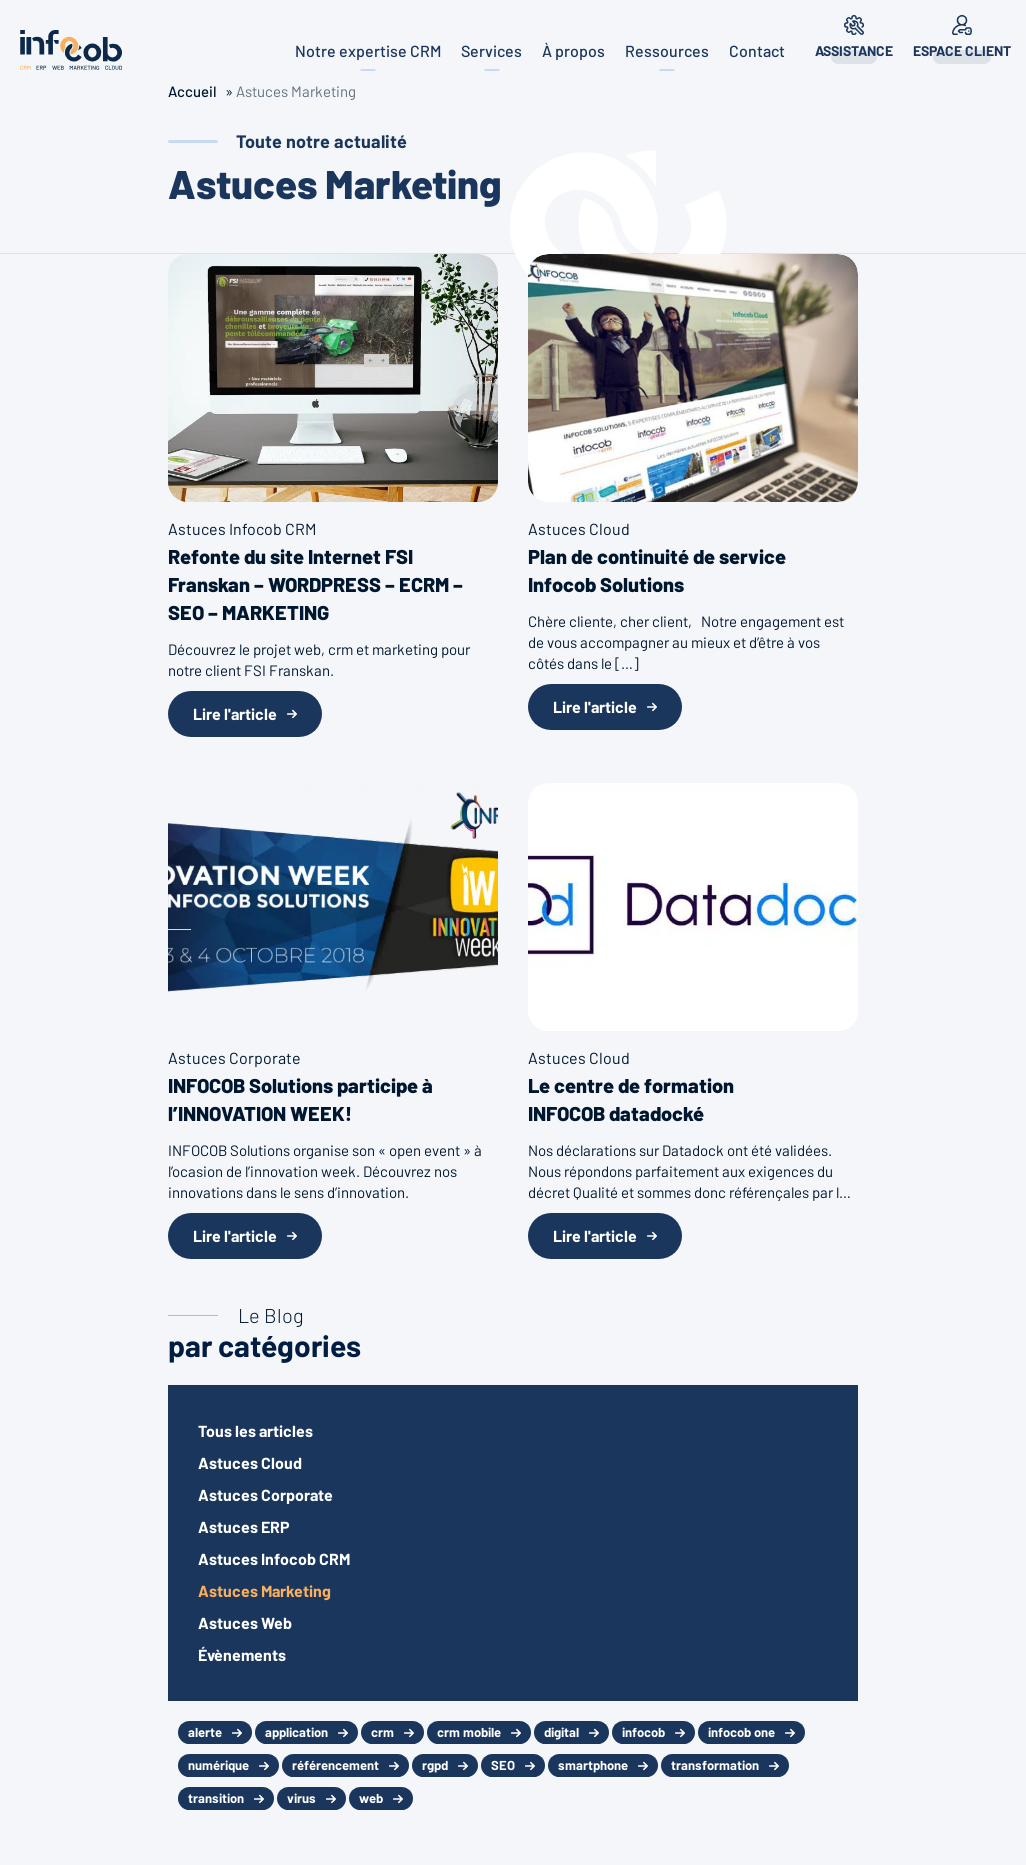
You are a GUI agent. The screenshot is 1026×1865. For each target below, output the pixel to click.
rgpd (435, 1765)
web (371, 1798)
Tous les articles (255, 1430)
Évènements (242, 1654)
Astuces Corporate (265, 1494)
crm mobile (469, 1732)
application (296, 1732)
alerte (205, 1732)
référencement (335, 1765)
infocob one (741, 1732)
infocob (643, 1732)
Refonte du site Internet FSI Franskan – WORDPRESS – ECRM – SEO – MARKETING (315, 584)
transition (216, 1798)
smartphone (593, 1765)
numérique (218, 1765)
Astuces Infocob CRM (274, 1558)
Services (491, 50)
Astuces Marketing (264, 1590)
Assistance (854, 50)
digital (561, 1732)
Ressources (667, 50)
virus (301, 1798)
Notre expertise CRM (368, 50)
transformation (715, 1765)
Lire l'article (235, 713)
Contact (757, 50)
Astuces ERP (244, 1526)
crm (382, 1732)
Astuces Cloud (250, 1462)
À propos (573, 50)
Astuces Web (245, 1622)
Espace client (962, 50)
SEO (503, 1765)
